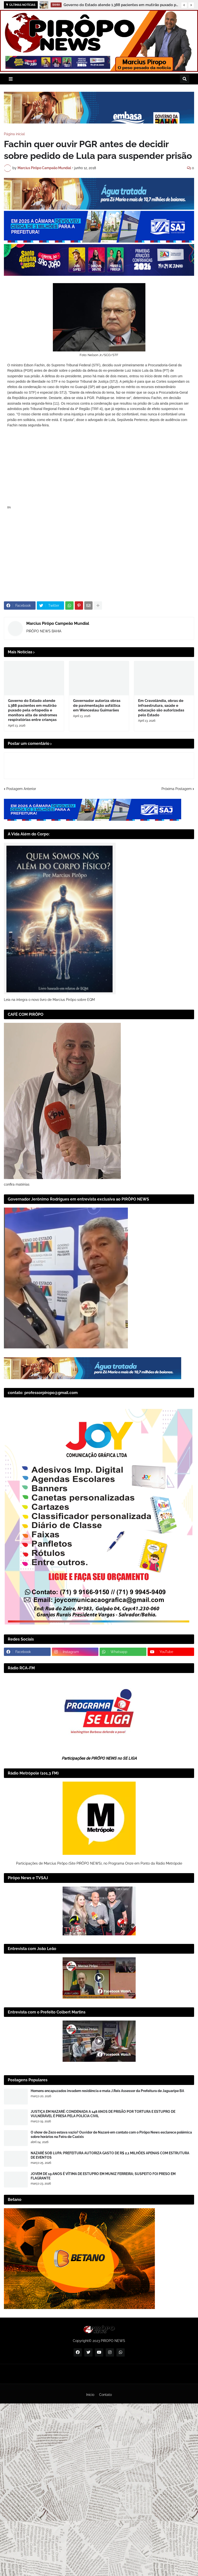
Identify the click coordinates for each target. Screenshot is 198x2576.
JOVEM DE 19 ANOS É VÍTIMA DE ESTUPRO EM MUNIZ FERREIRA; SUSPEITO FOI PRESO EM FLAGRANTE (103, 2176)
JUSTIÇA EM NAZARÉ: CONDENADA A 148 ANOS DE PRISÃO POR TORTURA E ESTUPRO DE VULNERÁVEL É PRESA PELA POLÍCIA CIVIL (103, 2114)
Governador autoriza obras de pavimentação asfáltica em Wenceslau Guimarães (96, 705)
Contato (105, 2395)
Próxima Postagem (176, 789)
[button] (184, 5)
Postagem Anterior (21, 789)
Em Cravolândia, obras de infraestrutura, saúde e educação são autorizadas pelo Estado (161, 707)
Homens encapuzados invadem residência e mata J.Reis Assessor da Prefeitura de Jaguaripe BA (107, 2091)
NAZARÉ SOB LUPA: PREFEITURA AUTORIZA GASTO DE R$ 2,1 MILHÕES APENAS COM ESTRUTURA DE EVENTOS (110, 2155)
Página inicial (14, 134)
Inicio (90, 2395)
